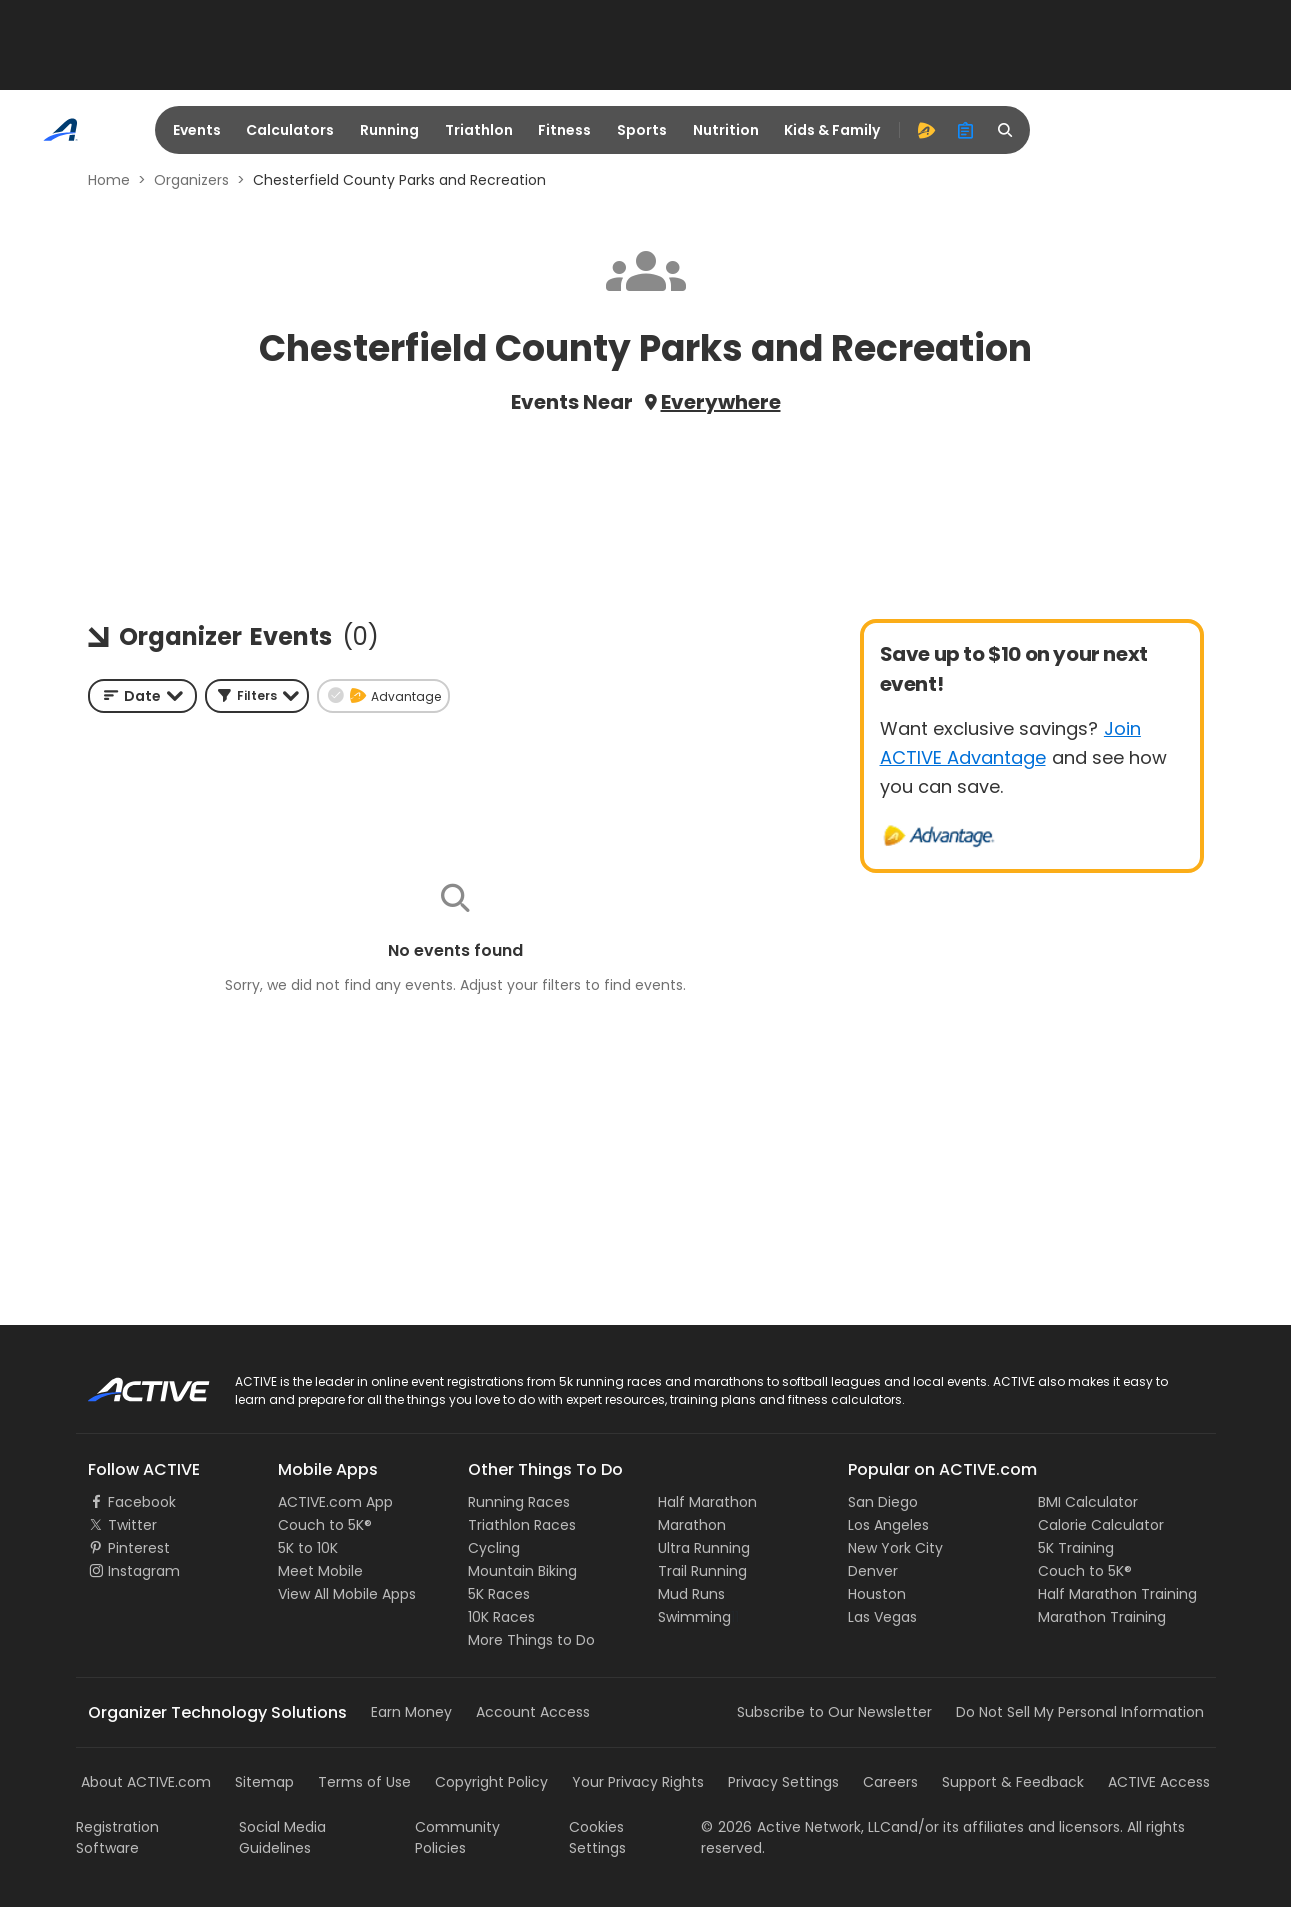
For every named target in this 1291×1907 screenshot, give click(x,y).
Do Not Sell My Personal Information (1080, 1712)
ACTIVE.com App (335, 1502)
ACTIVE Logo (130, 1383)
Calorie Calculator (1101, 1525)
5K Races (499, 1594)
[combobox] (142, 696)
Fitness (564, 130)
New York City (895, 1548)
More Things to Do (531, 1640)
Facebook (142, 1502)
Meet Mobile (320, 1571)
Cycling (494, 1548)
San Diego (883, 1502)
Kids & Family (832, 130)
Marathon (692, 1525)
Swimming (694, 1617)
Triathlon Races (522, 1525)
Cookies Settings (597, 1837)
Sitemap (264, 1782)
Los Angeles (888, 1525)
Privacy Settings (783, 1782)
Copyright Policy (491, 1782)
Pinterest (139, 1548)
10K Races (501, 1617)
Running (389, 130)
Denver (873, 1571)
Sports (642, 130)
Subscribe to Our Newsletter (834, 1712)
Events (197, 130)
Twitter (132, 1525)
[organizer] (966, 130)
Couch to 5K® (325, 1525)
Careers (890, 1782)
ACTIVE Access (1159, 1782)
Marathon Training (1102, 1617)
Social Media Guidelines (282, 1837)
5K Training (1076, 1548)
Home (109, 180)
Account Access (533, 1712)
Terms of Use (364, 1782)
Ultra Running (704, 1548)
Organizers (191, 180)
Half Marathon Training (1117, 1594)
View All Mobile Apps (347, 1594)
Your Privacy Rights (638, 1782)
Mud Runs (691, 1594)
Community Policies (457, 1837)
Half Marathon (707, 1502)
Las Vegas (882, 1617)
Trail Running (702, 1571)
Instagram (144, 1571)
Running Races (519, 1502)
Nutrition (726, 130)
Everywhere (721, 402)
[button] (257, 696)
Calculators (290, 130)
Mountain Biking (522, 1571)
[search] (1006, 130)
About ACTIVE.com (146, 1782)
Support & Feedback (1013, 1782)
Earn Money (411, 1712)
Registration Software (117, 1837)
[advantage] (926, 130)
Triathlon (479, 130)
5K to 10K (308, 1548)
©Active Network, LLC (796, 1827)
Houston (877, 1594)
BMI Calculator (1088, 1502)
